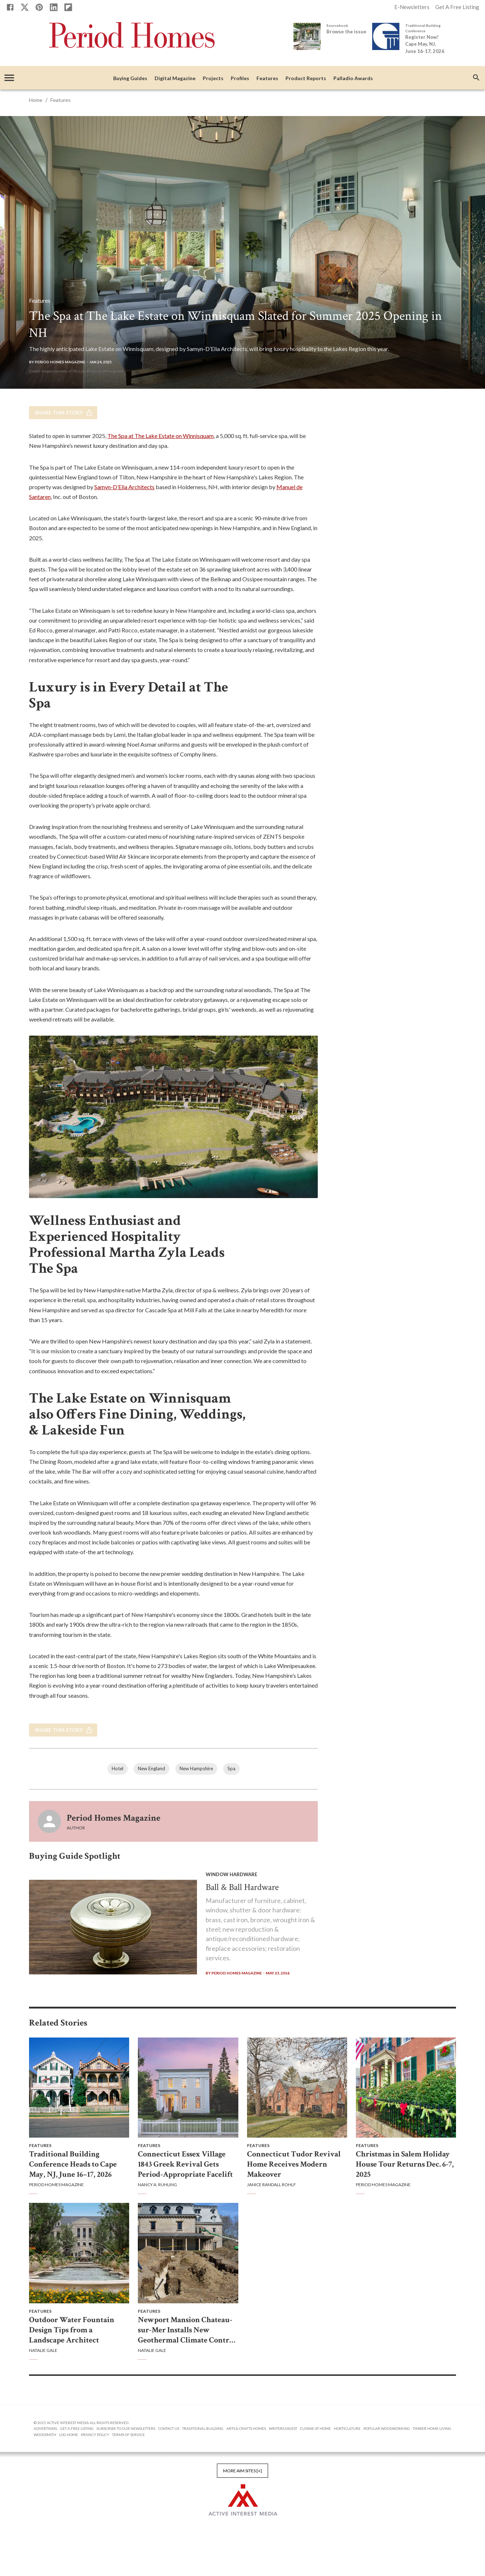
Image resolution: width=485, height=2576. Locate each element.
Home (35, 100)
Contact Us (168, 2428)
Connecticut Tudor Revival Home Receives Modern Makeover (294, 2164)
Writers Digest (283, 2428)
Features (267, 78)
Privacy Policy (95, 2434)
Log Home (68, 2434)
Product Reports (306, 78)
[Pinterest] (39, 7)
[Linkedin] (53, 7)
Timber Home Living (432, 2428)
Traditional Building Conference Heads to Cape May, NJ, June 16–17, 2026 (73, 2164)
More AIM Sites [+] (242, 2470)
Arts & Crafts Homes (246, 2428)
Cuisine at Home (315, 2428)
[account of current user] (9, 78)
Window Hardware (231, 1874)
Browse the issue (346, 31)
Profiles (240, 78)
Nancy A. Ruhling (157, 2184)
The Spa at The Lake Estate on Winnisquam (160, 435)
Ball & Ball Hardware (242, 1887)
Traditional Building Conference (423, 28)
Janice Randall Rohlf (271, 2184)
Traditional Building (202, 2428)
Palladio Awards (353, 78)
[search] (476, 77)
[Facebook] (10, 7)
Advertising (45, 2428)
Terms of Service (128, 2434)
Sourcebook (337, 25)
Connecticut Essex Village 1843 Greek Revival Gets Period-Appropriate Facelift (185, 2164)
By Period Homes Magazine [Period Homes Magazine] (57, 362)
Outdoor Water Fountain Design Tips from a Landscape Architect (71, 2330)
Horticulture (347, 2428)
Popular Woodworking (386, 2428)
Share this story (63, 413)
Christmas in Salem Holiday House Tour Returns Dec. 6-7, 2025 (405, 2164)
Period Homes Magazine (113, 1818)
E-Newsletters (411, 7)
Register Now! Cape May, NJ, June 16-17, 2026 (424, 44)
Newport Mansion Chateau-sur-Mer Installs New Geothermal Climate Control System (187, 2330)
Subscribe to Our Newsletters (125, 2428)
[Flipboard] (68, 7)
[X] (24, 7)
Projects (213, 78)
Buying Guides (130, 78)
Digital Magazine (175, 78)
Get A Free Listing (457, 7)
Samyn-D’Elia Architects (124, 486)
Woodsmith (45, 2434)
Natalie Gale (43, 2350)
